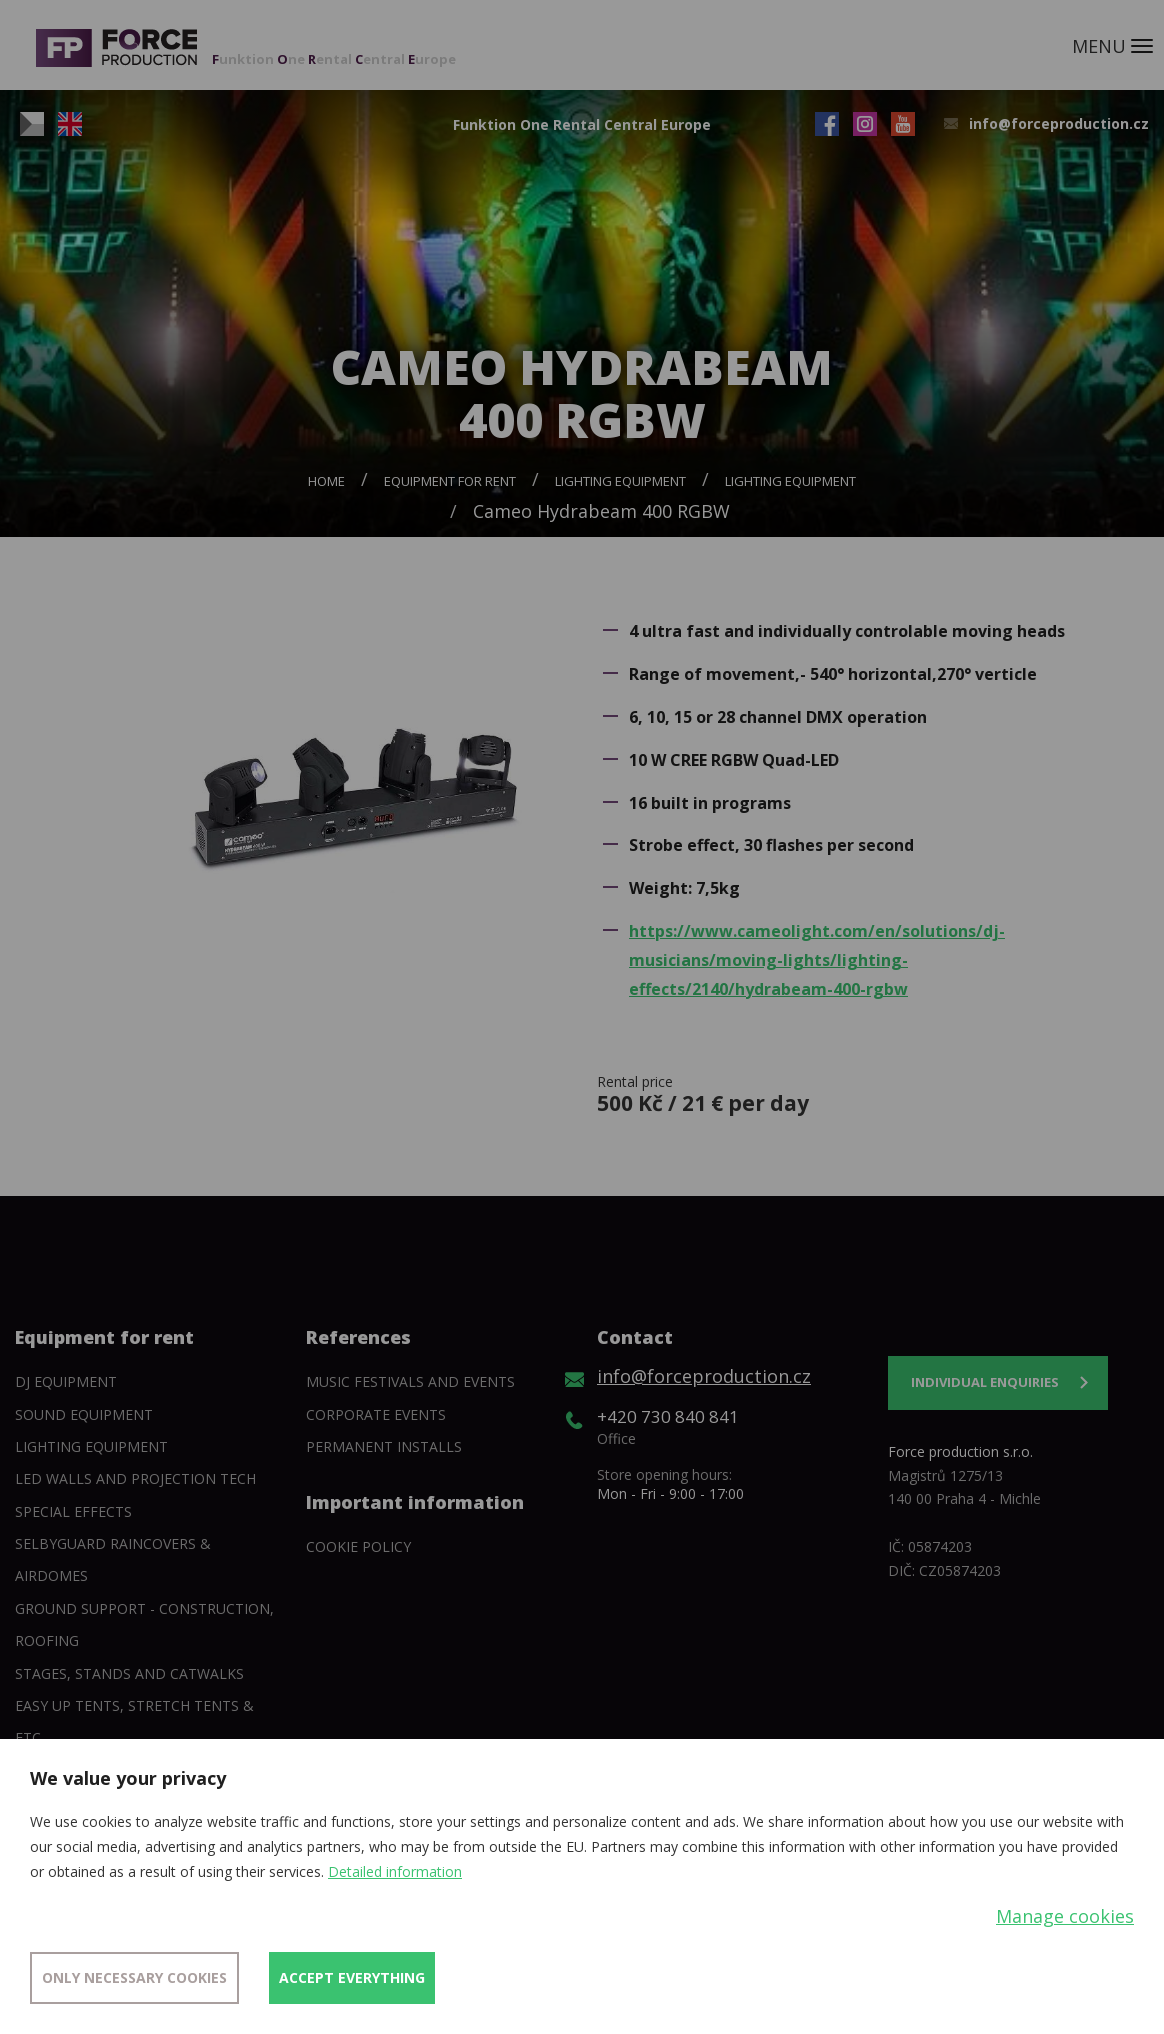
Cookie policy (358, 1546)
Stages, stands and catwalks (129, 1673)
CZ (32, 124)
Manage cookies (1065, 1916)
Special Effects (73, 1511)
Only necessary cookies (134, 1977)
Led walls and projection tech (135, 1478)
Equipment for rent (450, 481)
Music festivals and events (410, 1381)
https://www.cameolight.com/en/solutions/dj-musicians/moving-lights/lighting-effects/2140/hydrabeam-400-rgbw (817, 960)
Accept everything (352, 1977)
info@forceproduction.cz (1059, 123)
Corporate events (376, 1414)
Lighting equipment (620, 481)
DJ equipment (66, 1381)
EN (70, 124)
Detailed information (395, 1871)
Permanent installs (384, 1446)
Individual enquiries (985, 1382)
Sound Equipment (84, 1414)
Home (326, 481)
